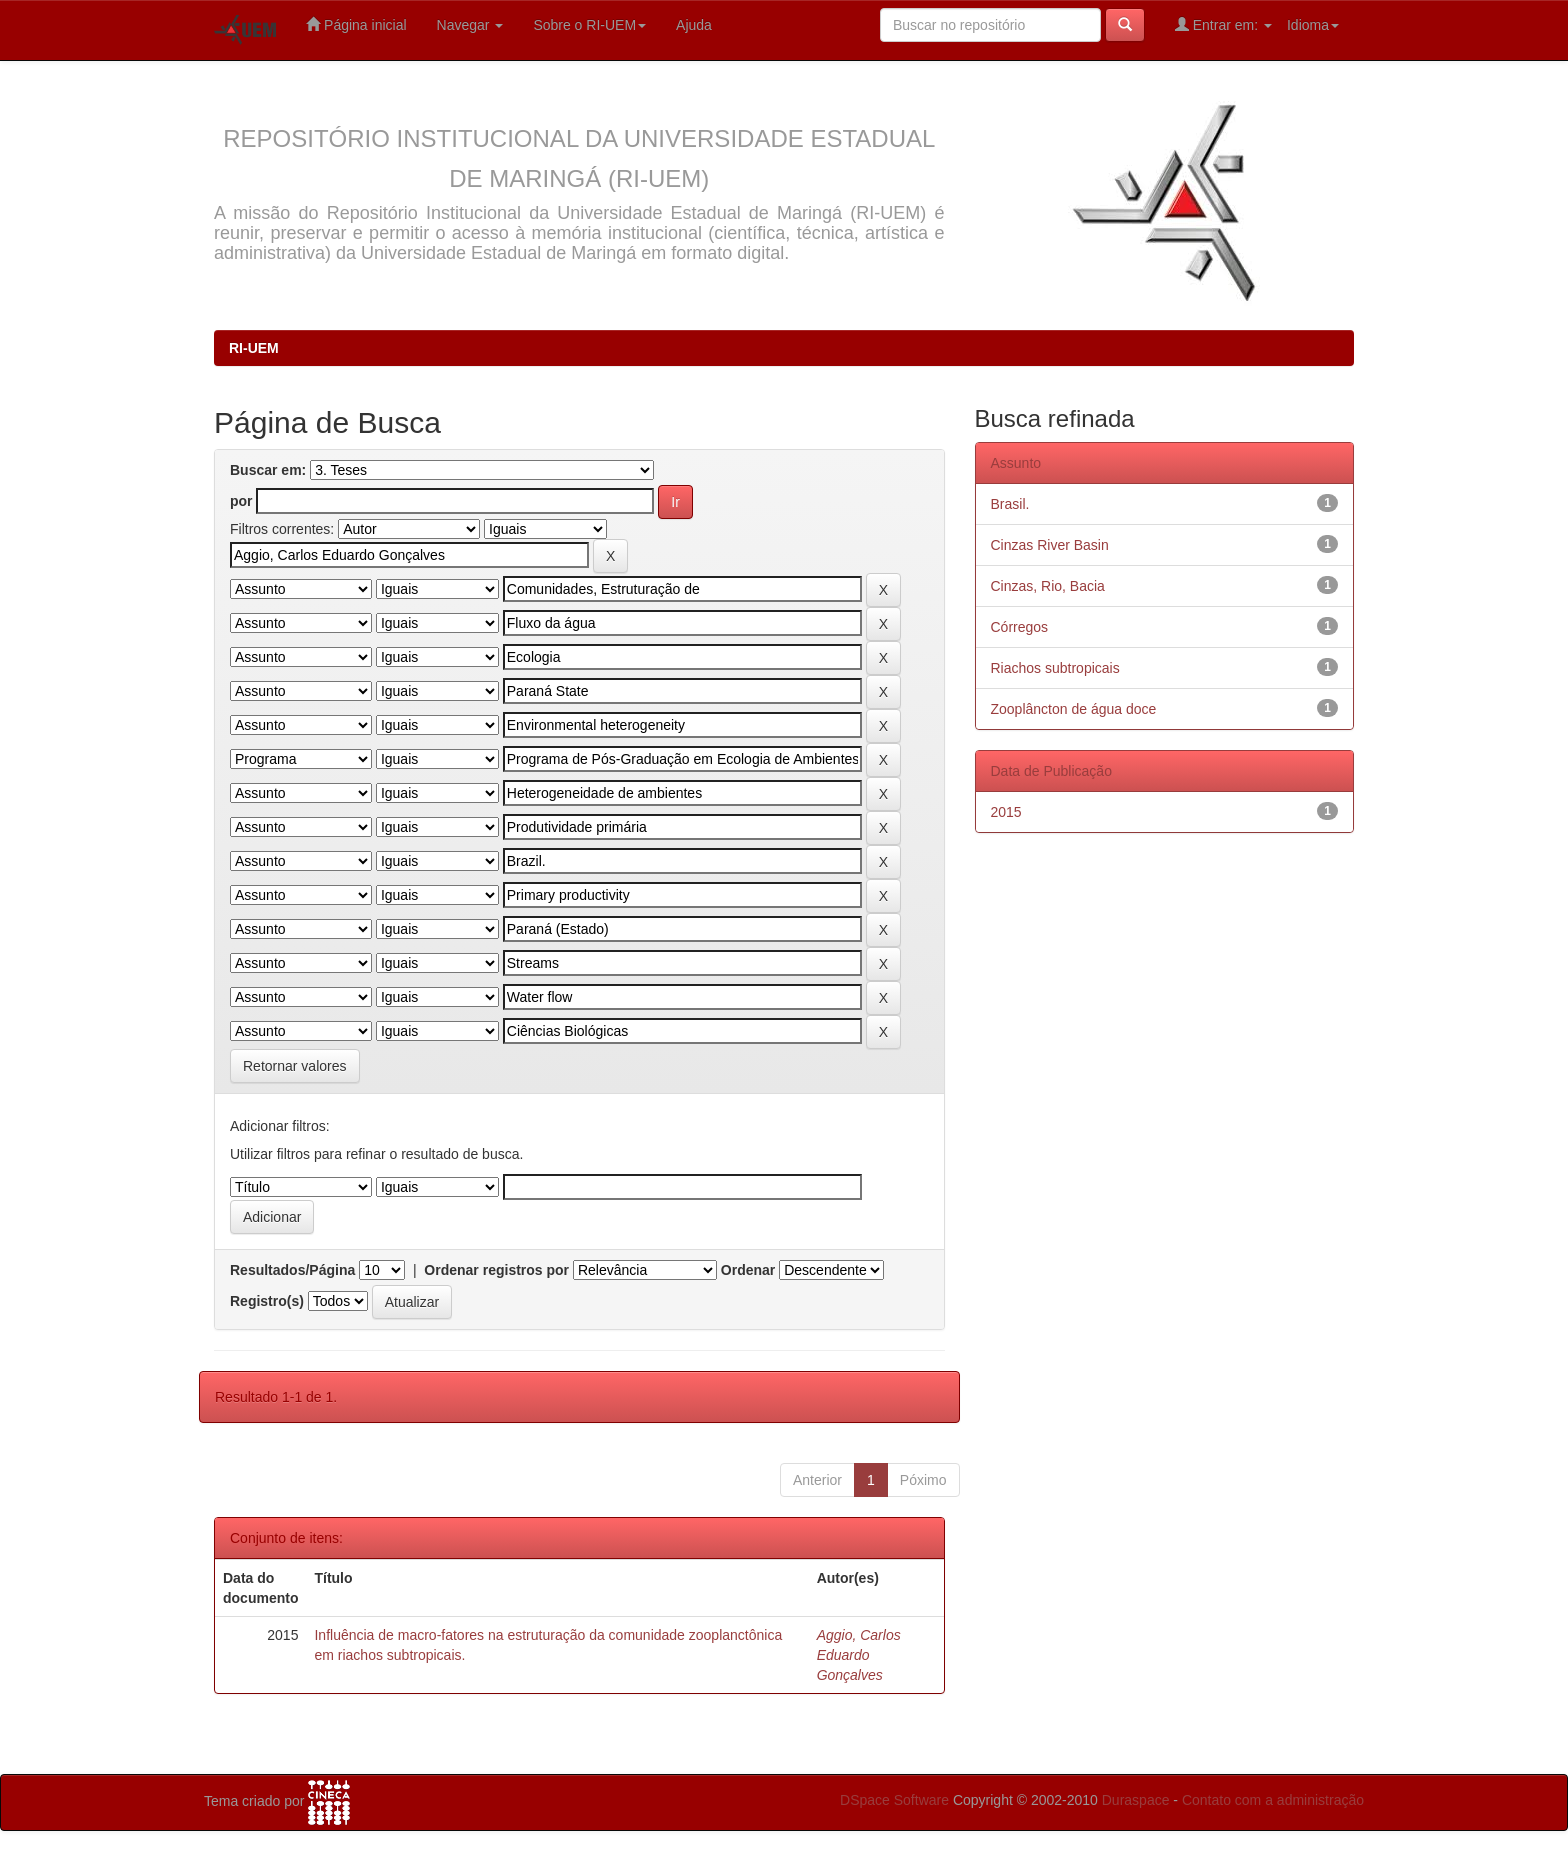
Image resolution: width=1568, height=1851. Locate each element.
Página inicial (356, 24)
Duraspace (1136, 1800)
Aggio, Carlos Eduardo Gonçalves (859, 1655)
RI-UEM (254, 348)
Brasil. (1010, 504)
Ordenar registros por (496, 1270)
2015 (1006, 812)
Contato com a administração (1273, 1800)
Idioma (1313, 25)
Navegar (470, 25)
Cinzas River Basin (1050, 545)
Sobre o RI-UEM (589, 25)
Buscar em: (268, 470)
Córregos (1020, 627)
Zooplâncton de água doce (1074, 709)
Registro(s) (267, 1301)
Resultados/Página (292, 1270)
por (241, 501)
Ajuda (694, 25)
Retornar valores (295, 1066)
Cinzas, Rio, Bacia (1048, 586)
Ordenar (748, 1270)
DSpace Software (894, 1800)
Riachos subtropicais (1055, 668)
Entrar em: (1223, 24)
